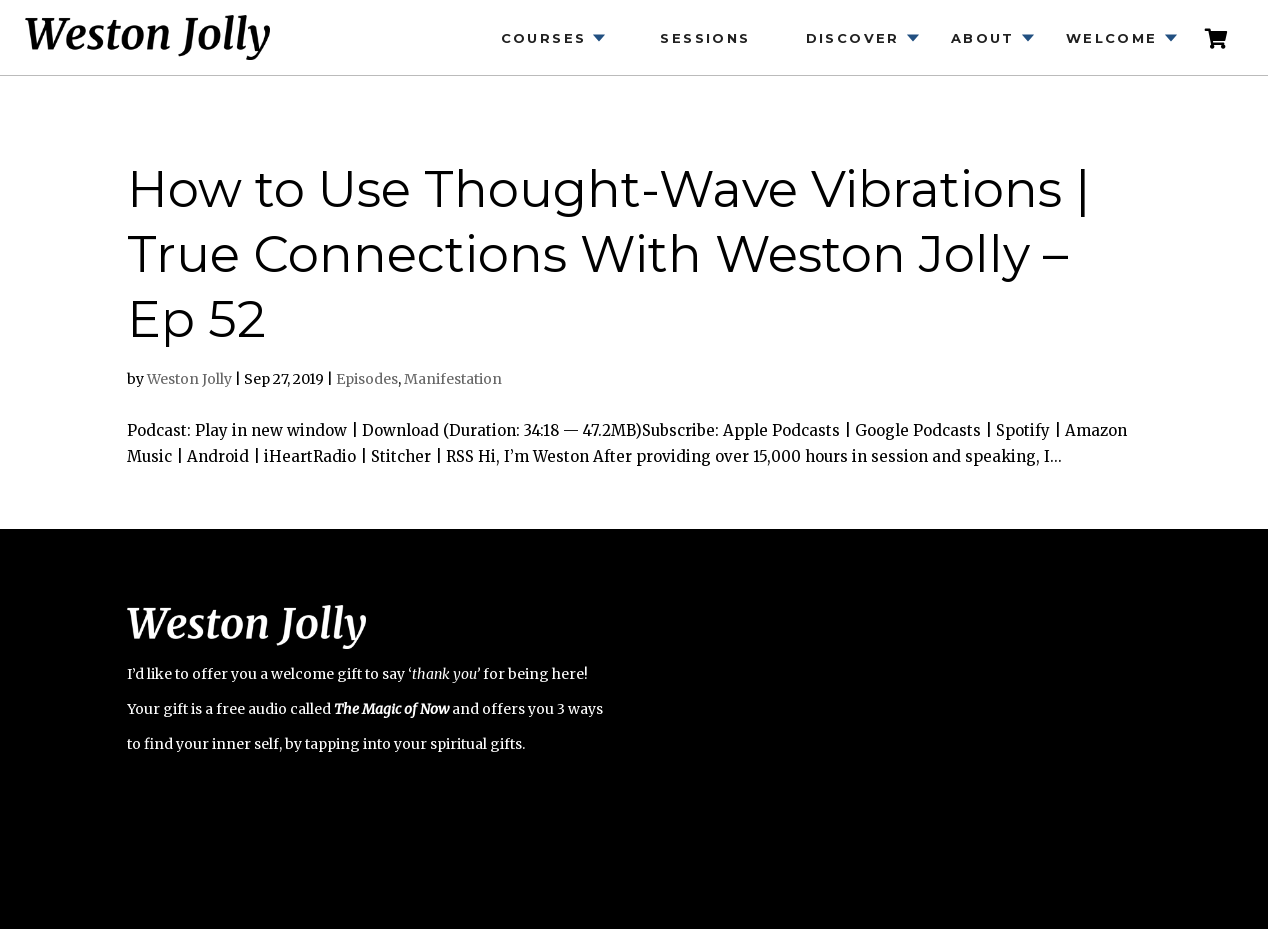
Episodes (367, 379)
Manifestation (453, 379)
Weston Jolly (189, 379)
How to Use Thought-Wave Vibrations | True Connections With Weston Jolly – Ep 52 (608, 254)
